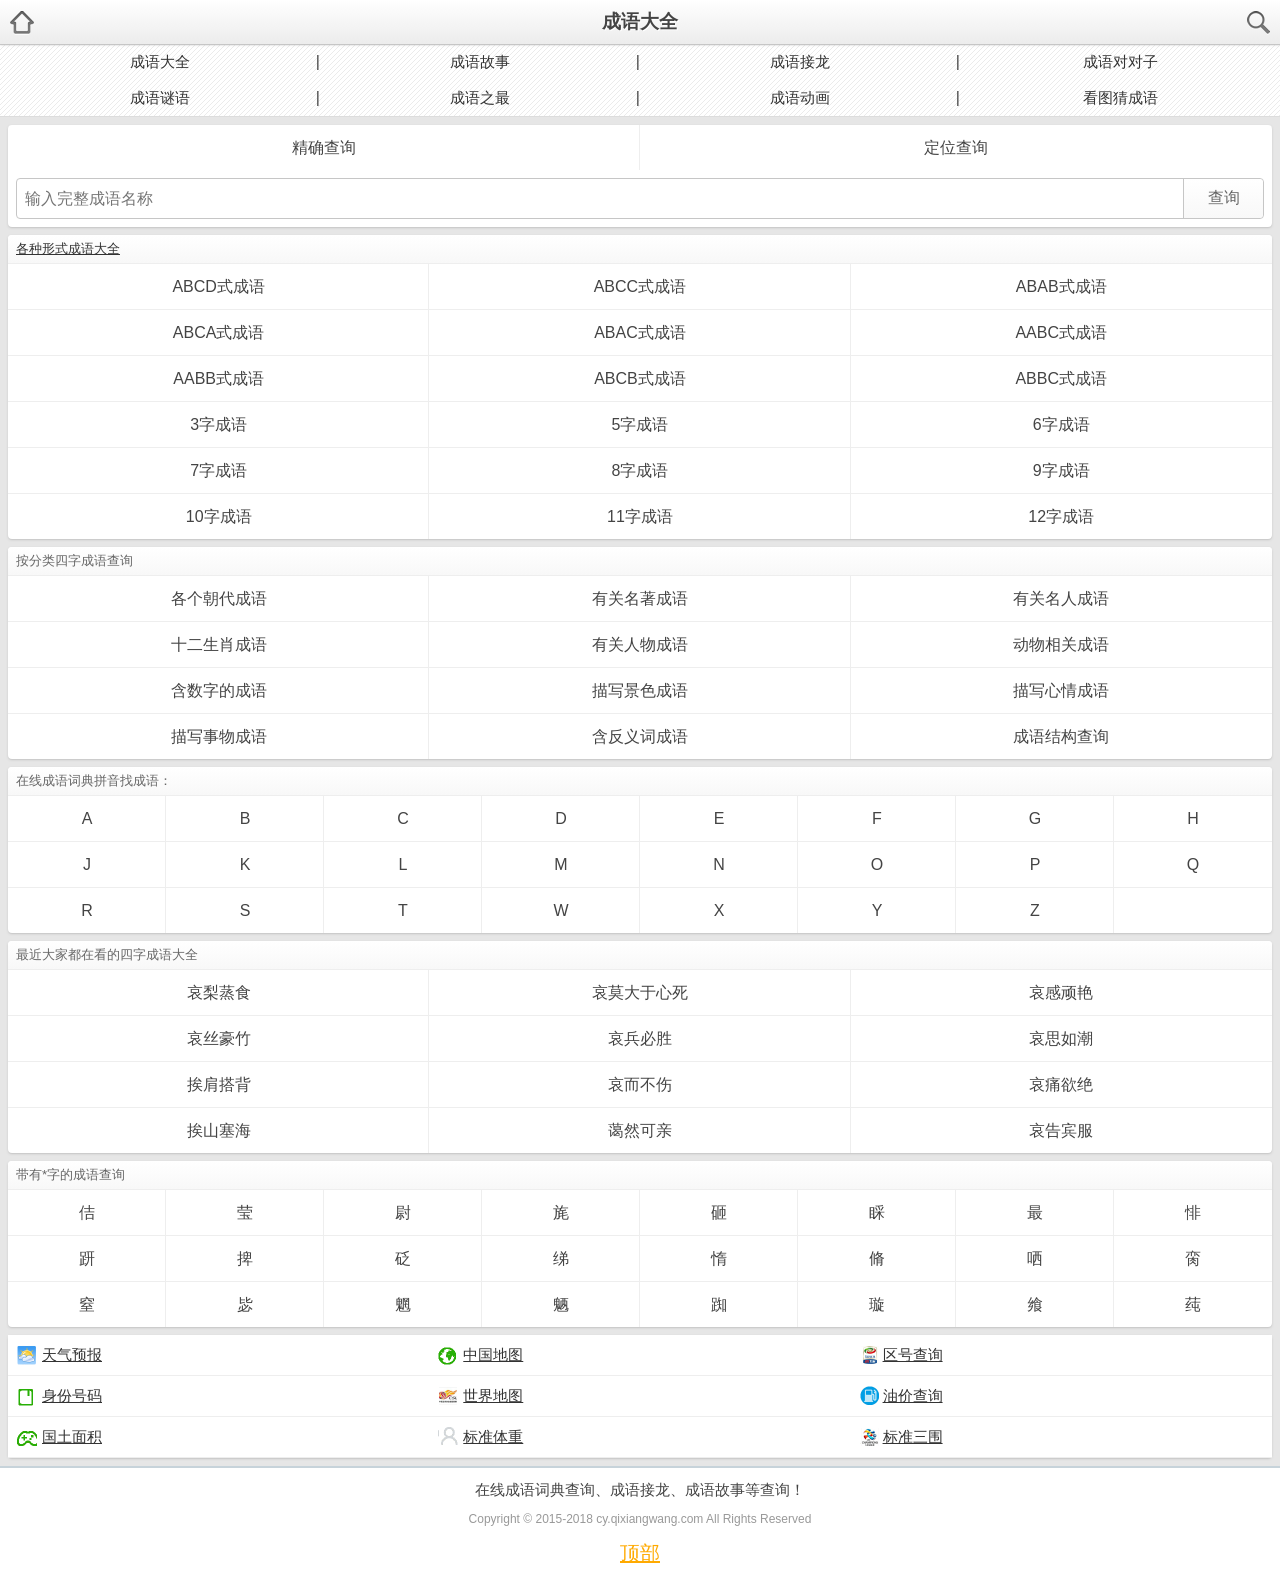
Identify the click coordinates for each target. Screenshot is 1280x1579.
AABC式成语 (1061, 332)
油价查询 (901, 1396)
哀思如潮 (1061, 1038)
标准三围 (901, 1437)
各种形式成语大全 (68, 248)
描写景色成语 (640, 690)
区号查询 (901, 1355)
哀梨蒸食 (219, 992)
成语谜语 (160, 97)
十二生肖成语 (219, 644)
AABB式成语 (218, 378)
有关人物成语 (640, 644)
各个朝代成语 (219, 598)
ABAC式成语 (640, 332)
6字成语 (1061, 424)
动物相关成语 (1061, 644)
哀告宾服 (1061, 1130)
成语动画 (800, 97)
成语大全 (640, 21)
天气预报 (59, 1355)
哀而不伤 (640, 1084)
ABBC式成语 (1061, 378)
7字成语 (218, 470)
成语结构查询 (1061, 736)
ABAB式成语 (1061, 286)
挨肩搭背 (219, 1084)
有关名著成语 (640, 598)
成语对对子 (1120, 61)
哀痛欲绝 (1061, 1084)
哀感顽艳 (1061, 992)
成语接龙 (800, 61)
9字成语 (1061, 470)
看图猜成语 (1120, 97)
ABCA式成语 (219, 332)
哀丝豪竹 (219, 1038)
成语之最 (480, 97)
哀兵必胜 (640, 1038)
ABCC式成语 (640, 286)
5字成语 (639, 424)
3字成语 (218, 424)
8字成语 (639, 470)
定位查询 (956, 147)
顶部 (640, 1553)
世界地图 (480, 1396)
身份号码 (59, 1396)
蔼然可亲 (640, 1130)
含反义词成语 (640, 736)
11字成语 (640, 516)
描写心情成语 (1061, 690)
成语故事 (480, 61)
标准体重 (480, 1437)
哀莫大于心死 (640, 992)
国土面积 (59, 1437)
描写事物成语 (219, 736)
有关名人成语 (1061, 598)
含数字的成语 (219, 690)
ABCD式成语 (218, 286)
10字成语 (219, 516)
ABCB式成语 (640, 378)
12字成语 (1061, 516)
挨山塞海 (219, 1130)
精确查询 (324, 147)
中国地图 (480, 1355)
